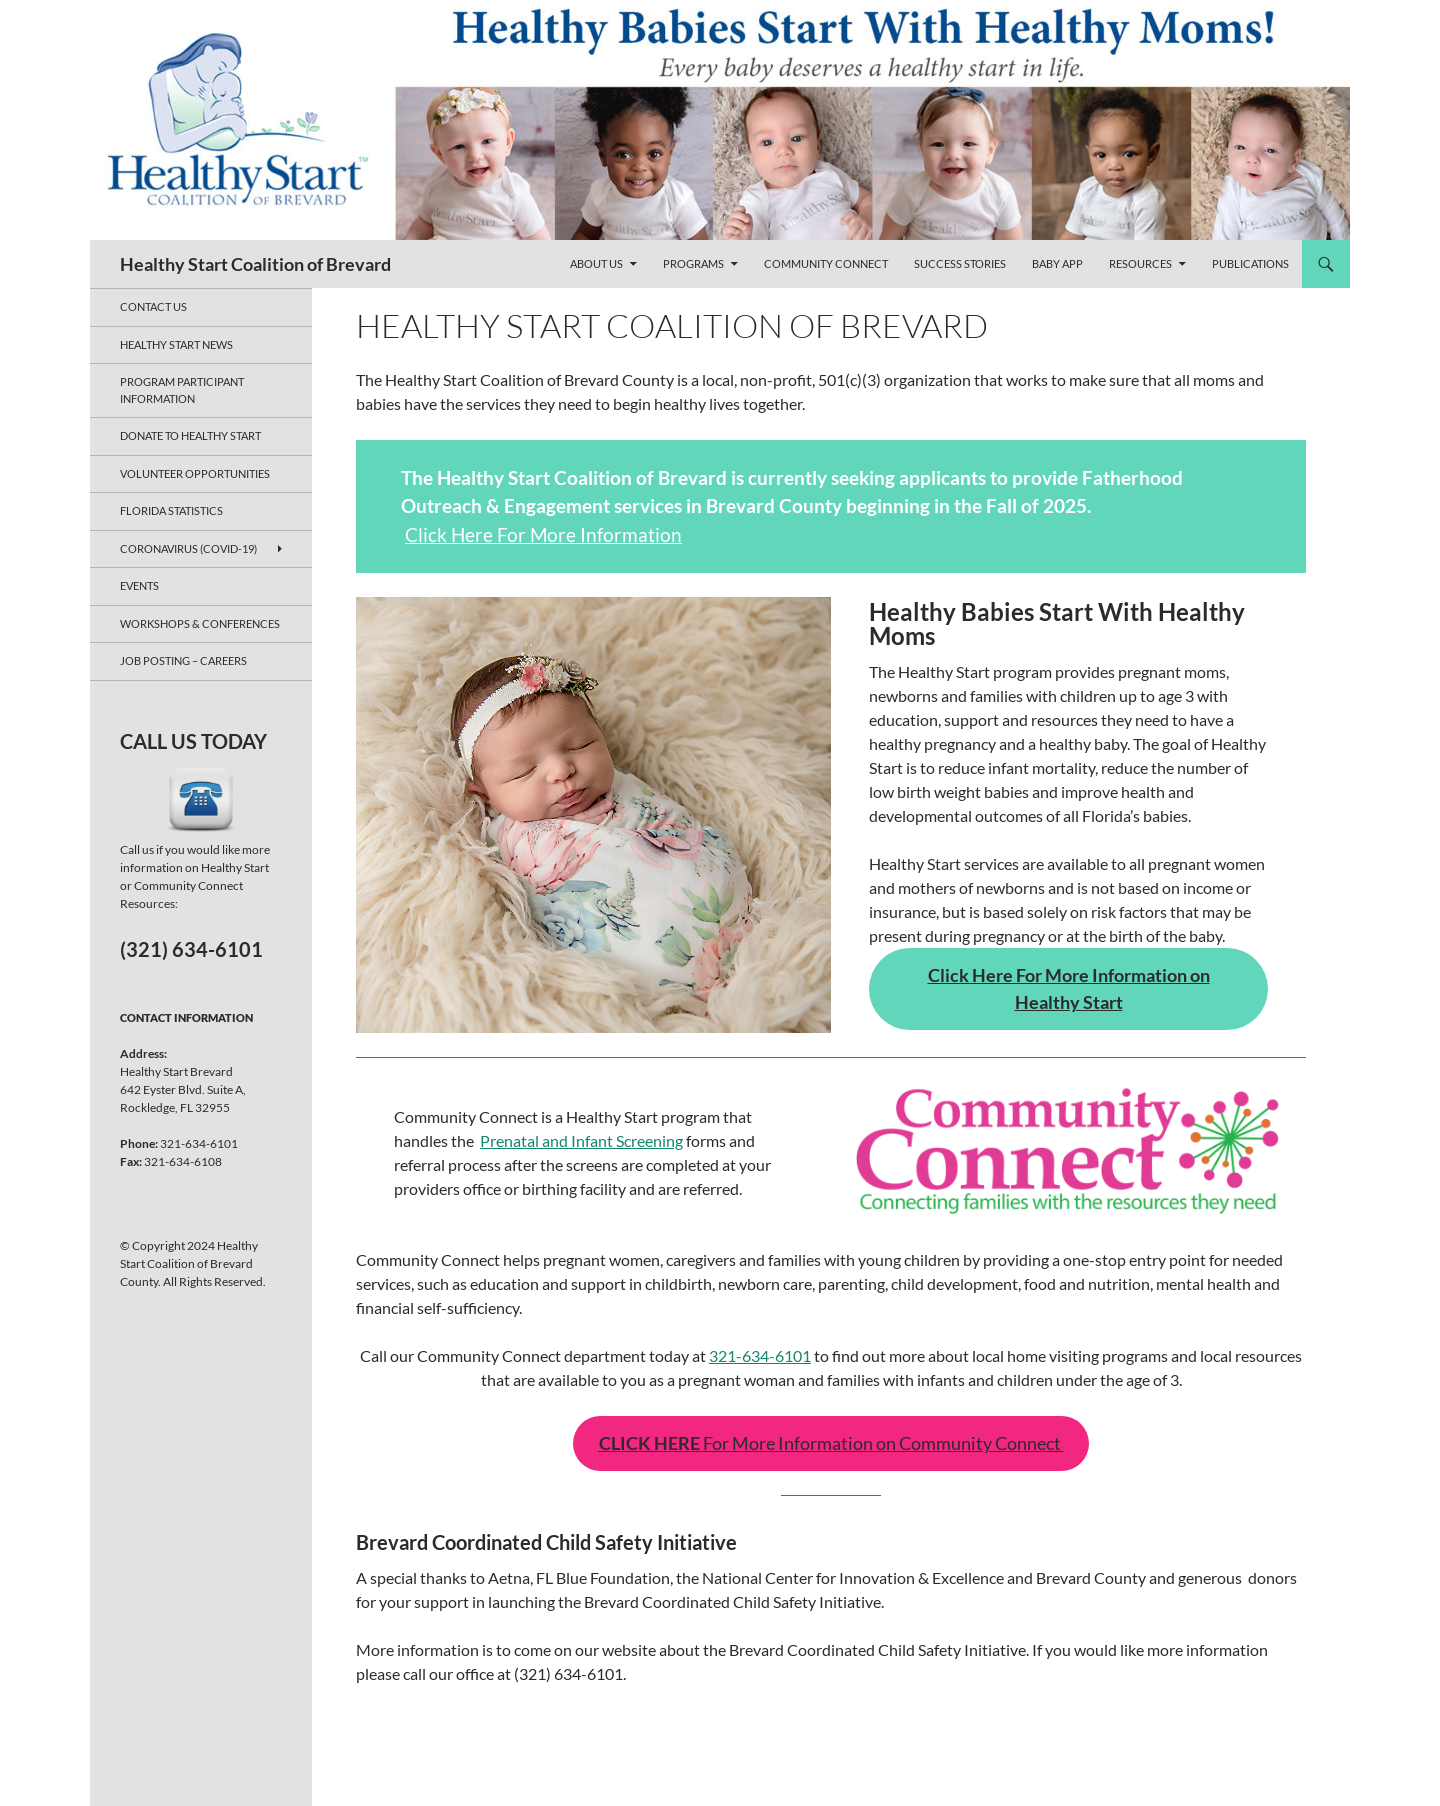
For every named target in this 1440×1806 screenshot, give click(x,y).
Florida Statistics (171, 510)
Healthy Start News (176, 344)
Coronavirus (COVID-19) (188, 548)
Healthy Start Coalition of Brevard (255, 264)
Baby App (1057, 263)
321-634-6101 (760, 1355)
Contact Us (153, 306)
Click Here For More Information (543, 534)
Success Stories (960, 263)
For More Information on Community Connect (831, 1443)
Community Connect (826, 263)
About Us (596, 263)
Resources (1140, 263)
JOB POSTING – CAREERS (183, 660)
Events (139, 585)
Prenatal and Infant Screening (581, 1140)
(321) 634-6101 (191, 949)
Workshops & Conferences (200, 623)
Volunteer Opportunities (195, 473)
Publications (1250, 263)
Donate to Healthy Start (190, 435)
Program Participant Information (182, 390)
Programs (693, 263)
